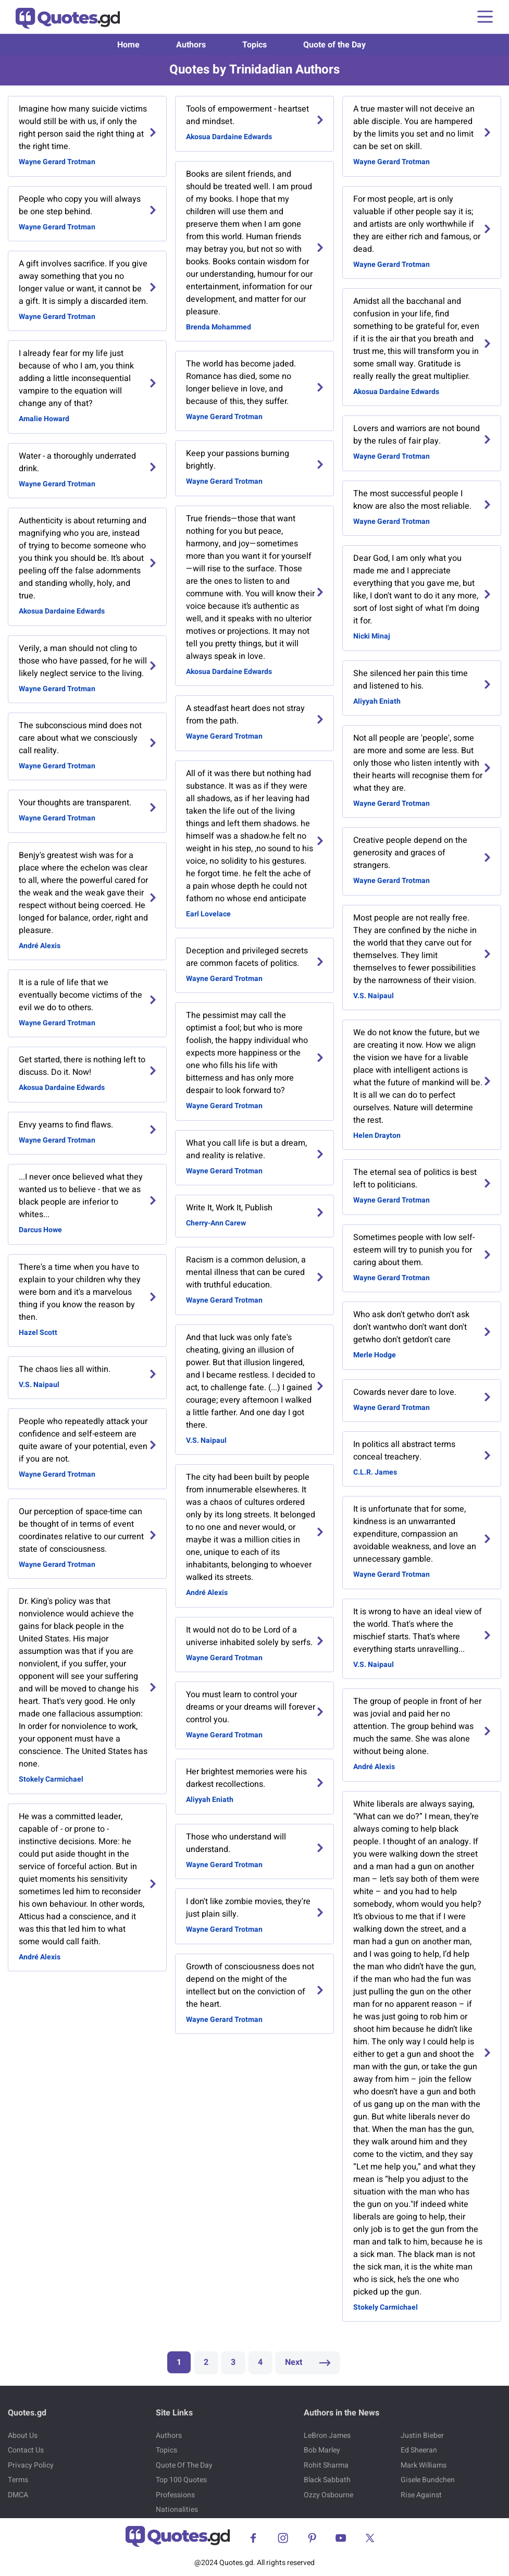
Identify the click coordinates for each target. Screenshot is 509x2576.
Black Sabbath (327, 2479)
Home (128, 45)
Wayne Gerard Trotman (57, 161)
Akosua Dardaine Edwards (62, 611)
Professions (175, 2494)
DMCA (18, 2494)
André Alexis (39, 945)
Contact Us (26, 2450)
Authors (191, 45)
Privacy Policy (31, 2465)
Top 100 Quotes (181, 2479)
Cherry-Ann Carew (216, 1223)
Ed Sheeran (419, 2450)
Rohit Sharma (326, 2465)
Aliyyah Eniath (209, 1799)
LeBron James (327, 2435)
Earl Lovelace (208, 914)
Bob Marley (322, 2450)
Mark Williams (423, 2465)
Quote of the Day (334, 45)
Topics (254, 45)
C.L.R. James (375, 1472)
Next (307, 2362)
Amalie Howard (44, 418)
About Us (23, 2435)
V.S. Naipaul (39, 1384)
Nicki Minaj (371, 636)
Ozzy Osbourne (328, 2494)
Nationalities (177, 2509)
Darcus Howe (40, 1229)
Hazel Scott (38, 1332)
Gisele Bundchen (428, 2479)
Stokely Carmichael (51, 1779)
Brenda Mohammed (218, 327)
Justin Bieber (422, 2435)
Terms (18, 2479)
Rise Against (421, 2494)
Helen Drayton (377, 1135)
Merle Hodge (374, 1355)
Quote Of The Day (184, 2465)
